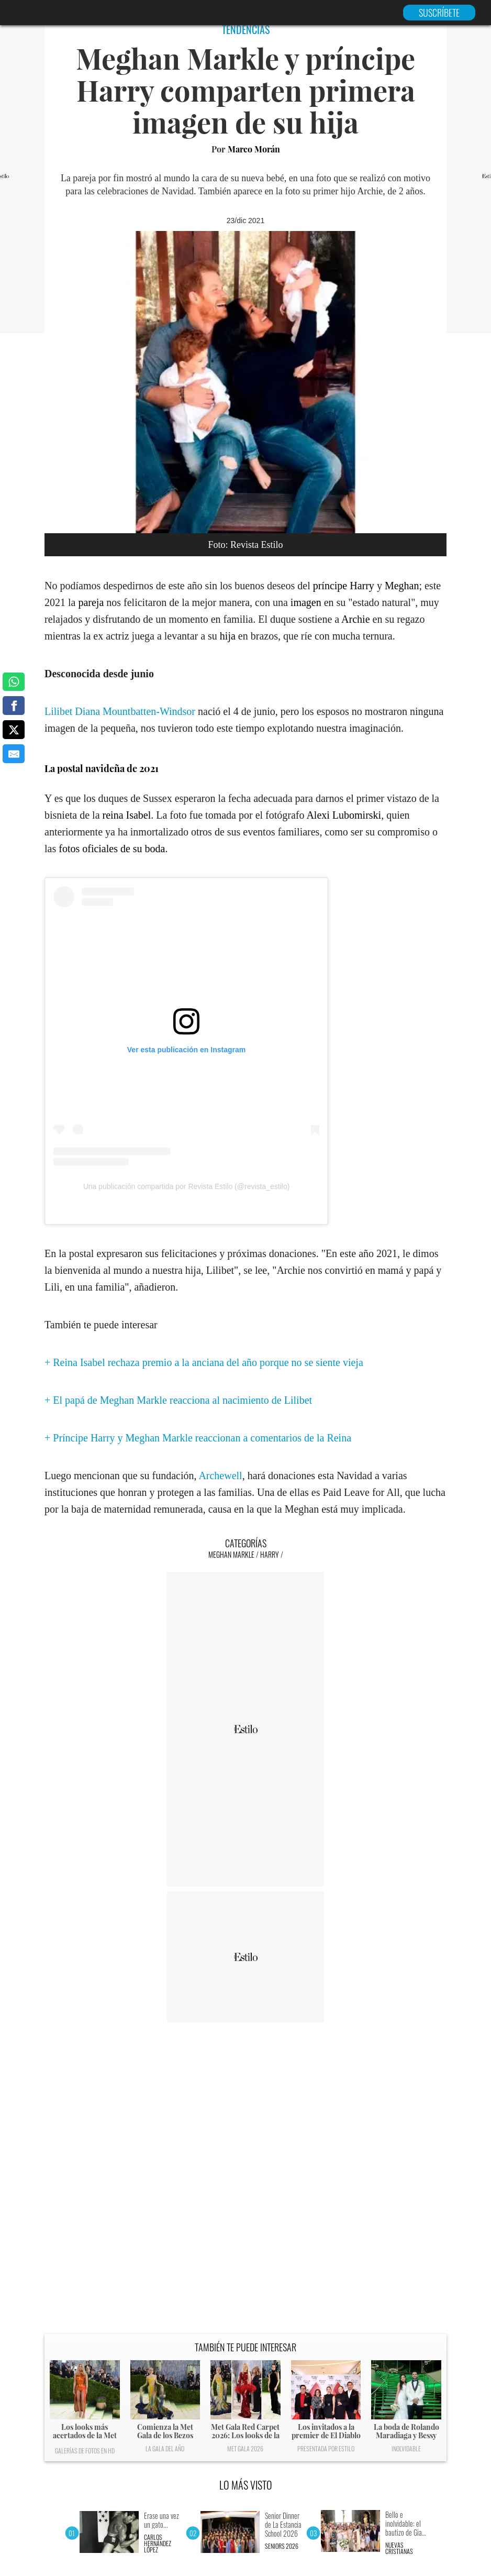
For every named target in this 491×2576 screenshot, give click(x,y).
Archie (355, 619)
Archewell (220, 1475)
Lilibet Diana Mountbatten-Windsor (119, 711)
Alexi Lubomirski (343, 815)
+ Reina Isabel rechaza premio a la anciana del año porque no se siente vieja (203, 1362)
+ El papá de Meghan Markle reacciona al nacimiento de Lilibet (178, 1400)
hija (228, 636)
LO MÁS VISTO (245, 2485)
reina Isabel (127, 815)
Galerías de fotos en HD (85, 2450)
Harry (269, 1554)
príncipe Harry (343, 585)
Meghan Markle (231, 1554)
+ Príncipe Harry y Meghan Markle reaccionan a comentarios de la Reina (197, 1438)
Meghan (402, 585)
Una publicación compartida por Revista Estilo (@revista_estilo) (186, 1186)
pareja (91, 602)
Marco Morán (254, 149)
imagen (306, 602)
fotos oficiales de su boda (112, 848)
